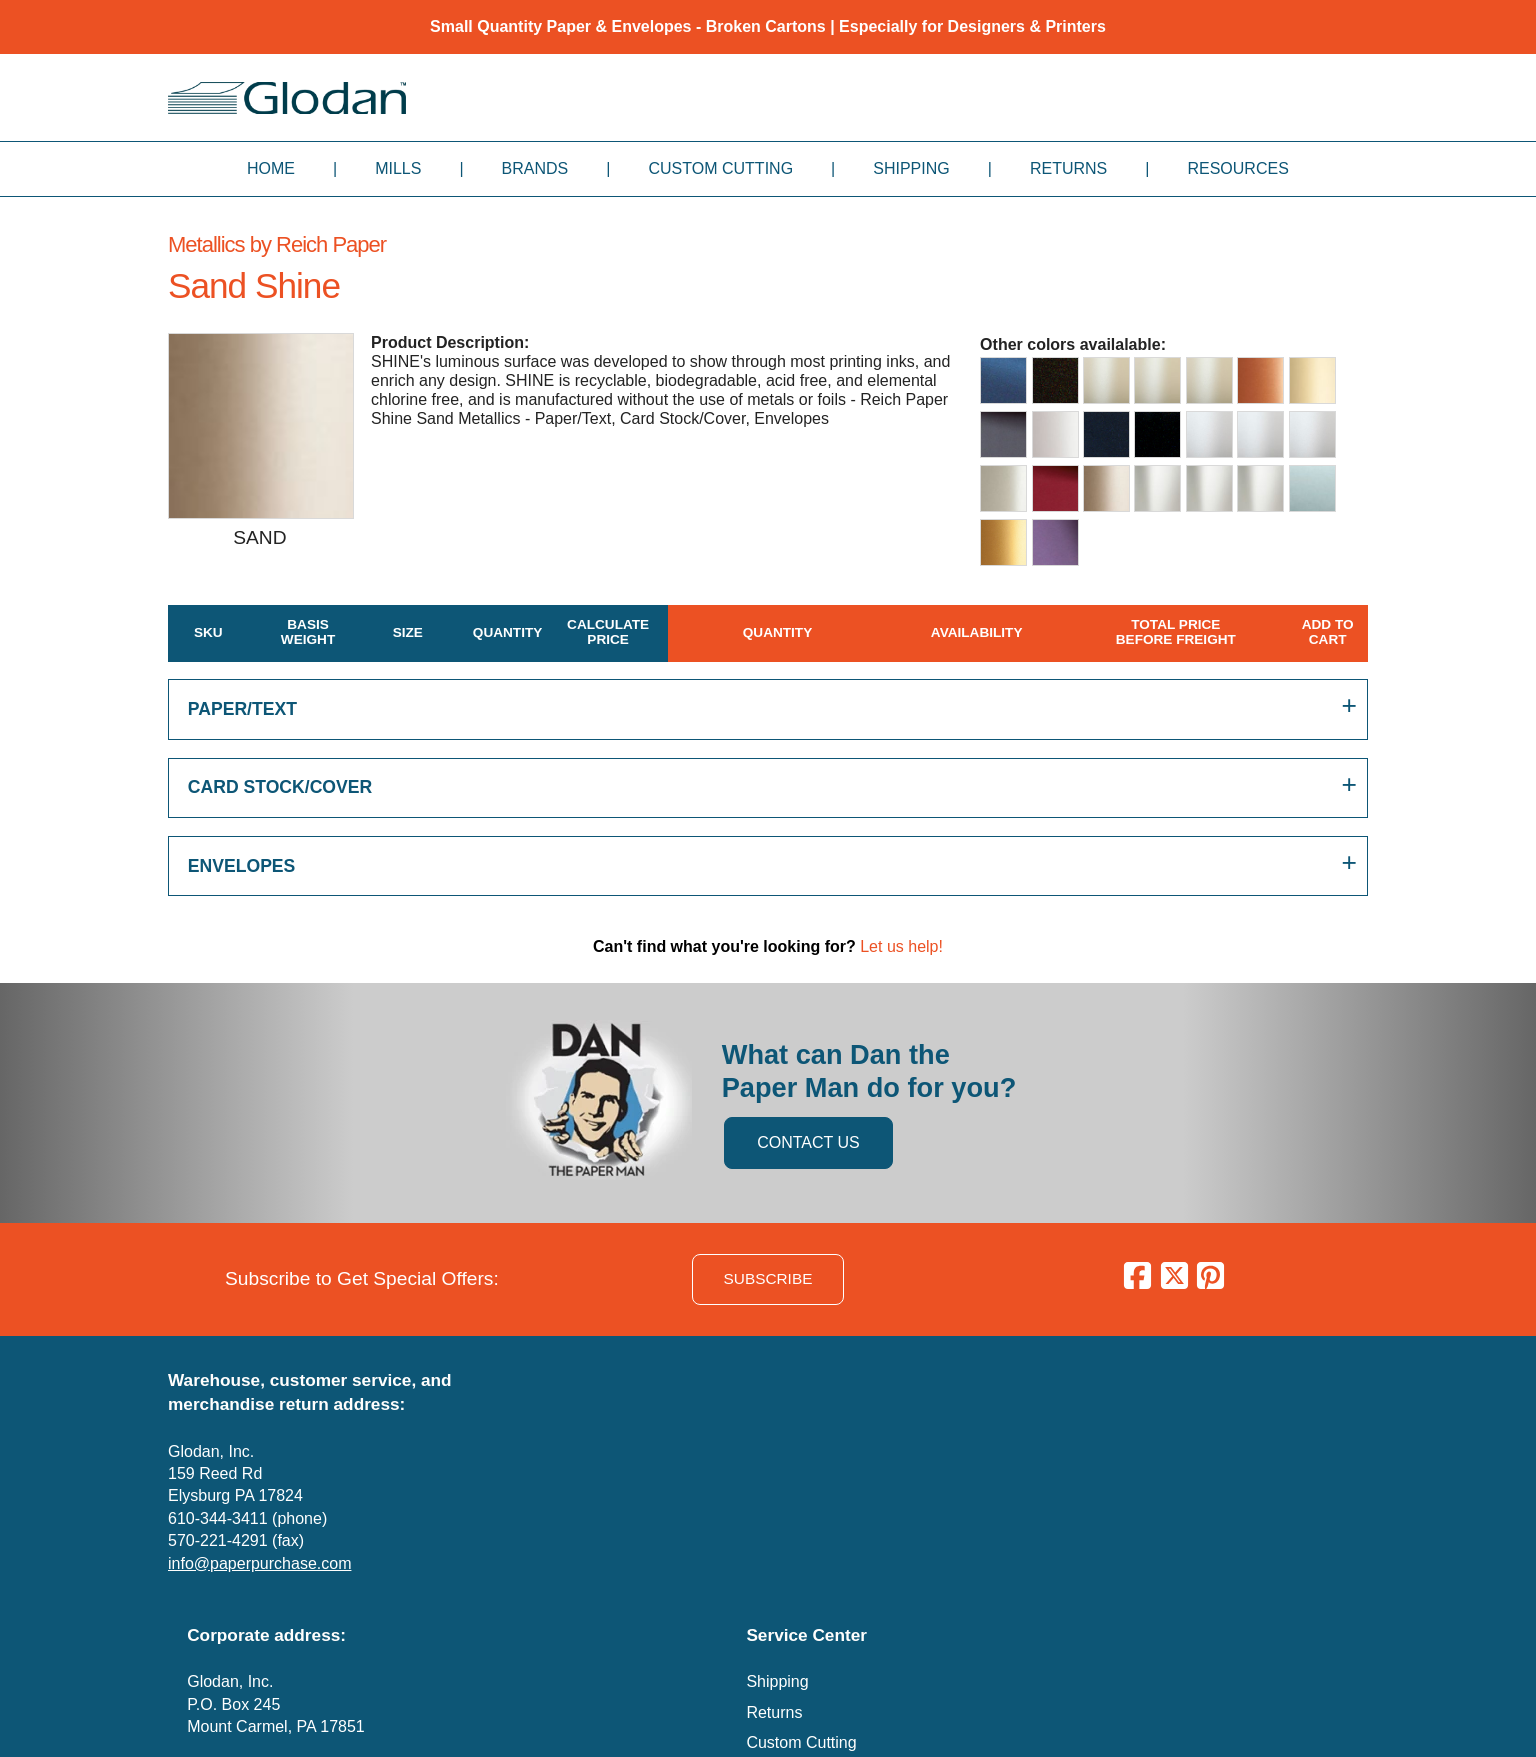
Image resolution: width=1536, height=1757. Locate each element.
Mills (398, 168)
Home (271, 168)
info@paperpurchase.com (259, 1563)
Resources (1237, 168)
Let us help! (901, 946)
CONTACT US (808, 1142)
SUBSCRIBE (768, 1278)
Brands (535, 168)
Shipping (911, 168)
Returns (1068, 168)
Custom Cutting (720, 168)
